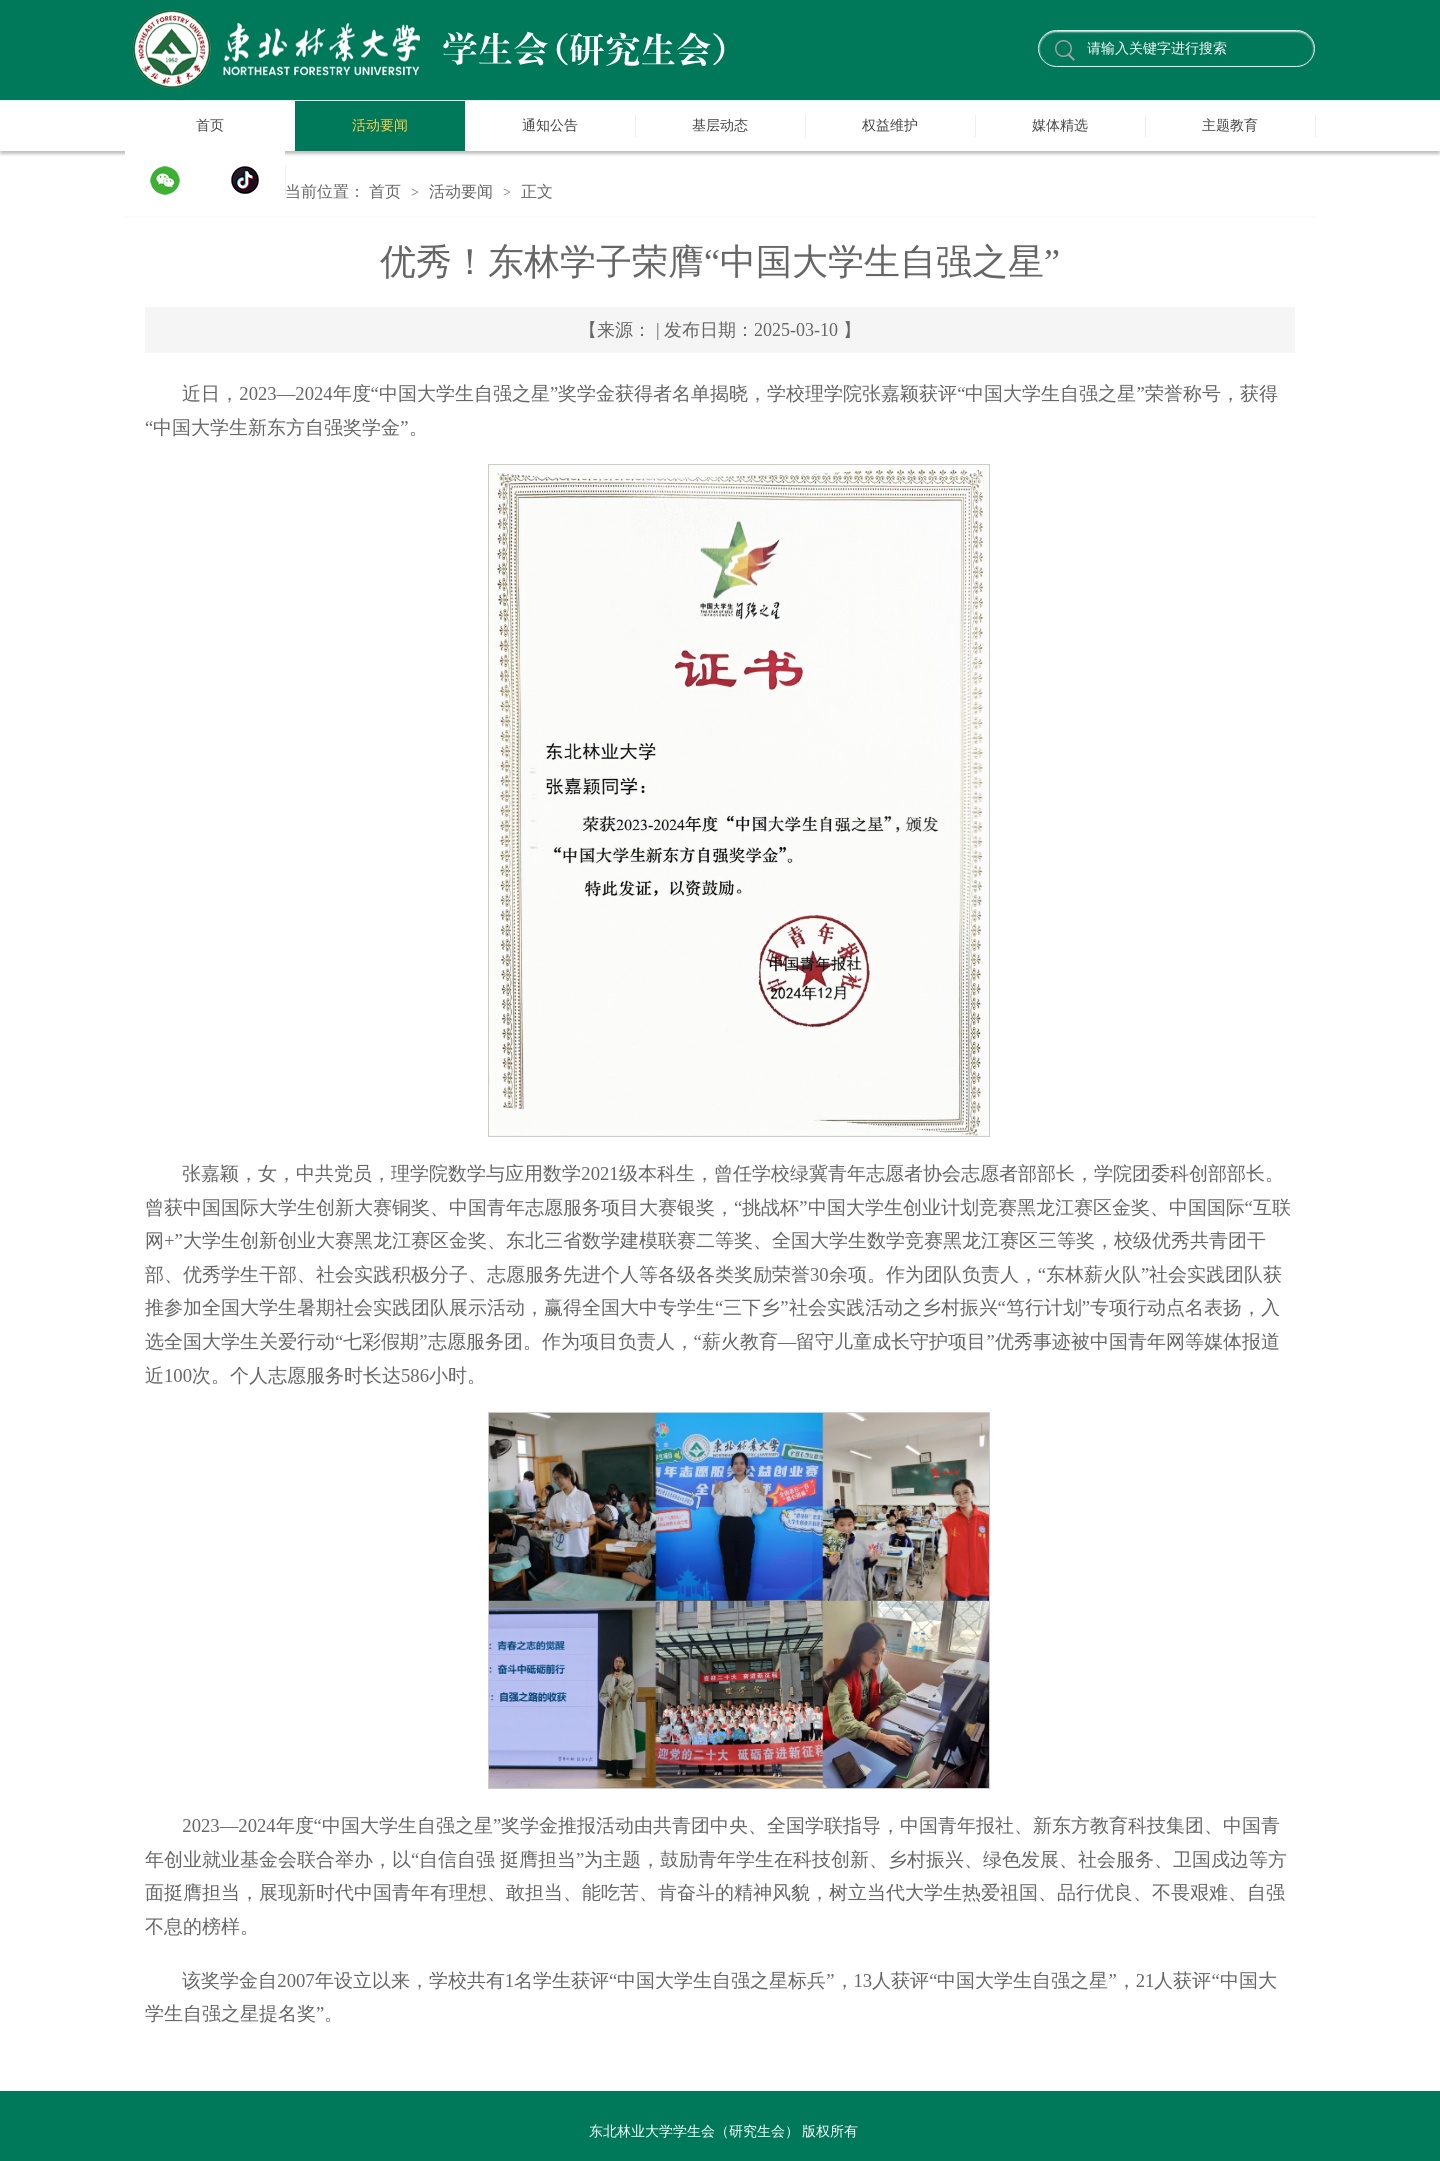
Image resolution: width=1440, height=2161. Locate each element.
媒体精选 (1060, 125)
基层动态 (720, 125)
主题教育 (1230, 125)
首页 (210, 125)
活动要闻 (380, 125)
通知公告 (550, 125)
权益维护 (890, 125)
